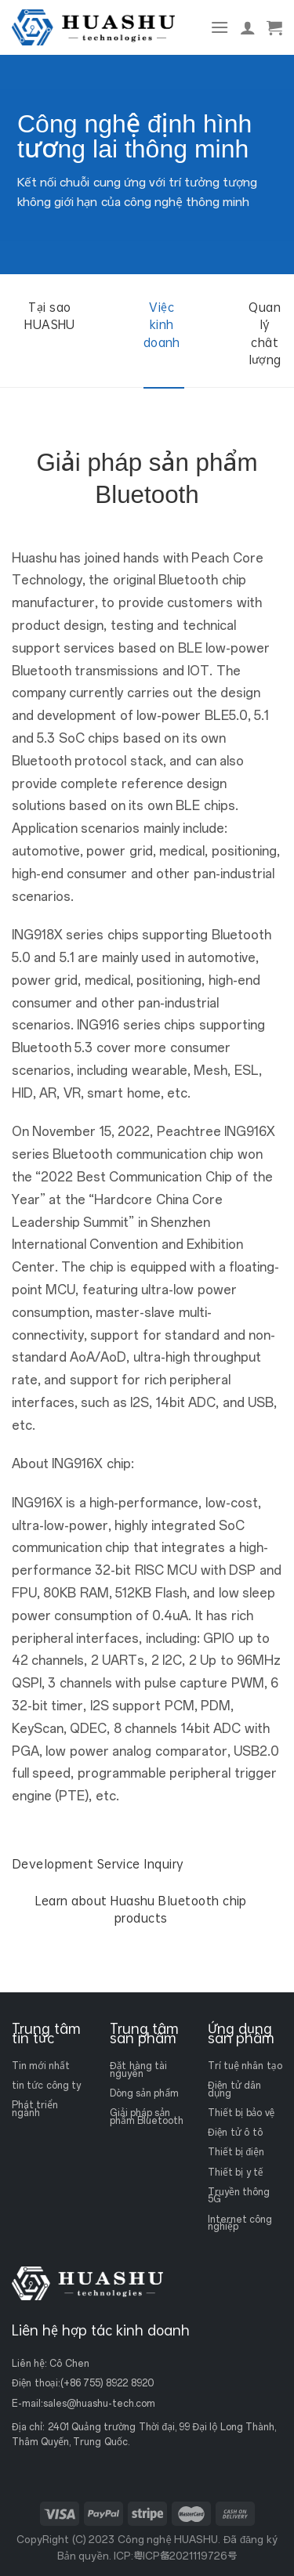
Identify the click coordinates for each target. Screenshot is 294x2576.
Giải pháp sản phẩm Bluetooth (146, 2116)
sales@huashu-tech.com (99, 2403)
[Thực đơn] (219, 27)
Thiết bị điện (236, 2152)
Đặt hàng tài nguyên (138, 2069)
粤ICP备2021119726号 (185, 2556)
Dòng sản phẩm (144, 2093)
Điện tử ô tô (235, 2132)
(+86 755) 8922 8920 (107, 2383)
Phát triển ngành (35, 2109)
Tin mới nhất (41, 2065)
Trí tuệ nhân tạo (245, 2065)
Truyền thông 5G (239, 2195)
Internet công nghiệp (240, 2222)
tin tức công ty (46, 2085)
